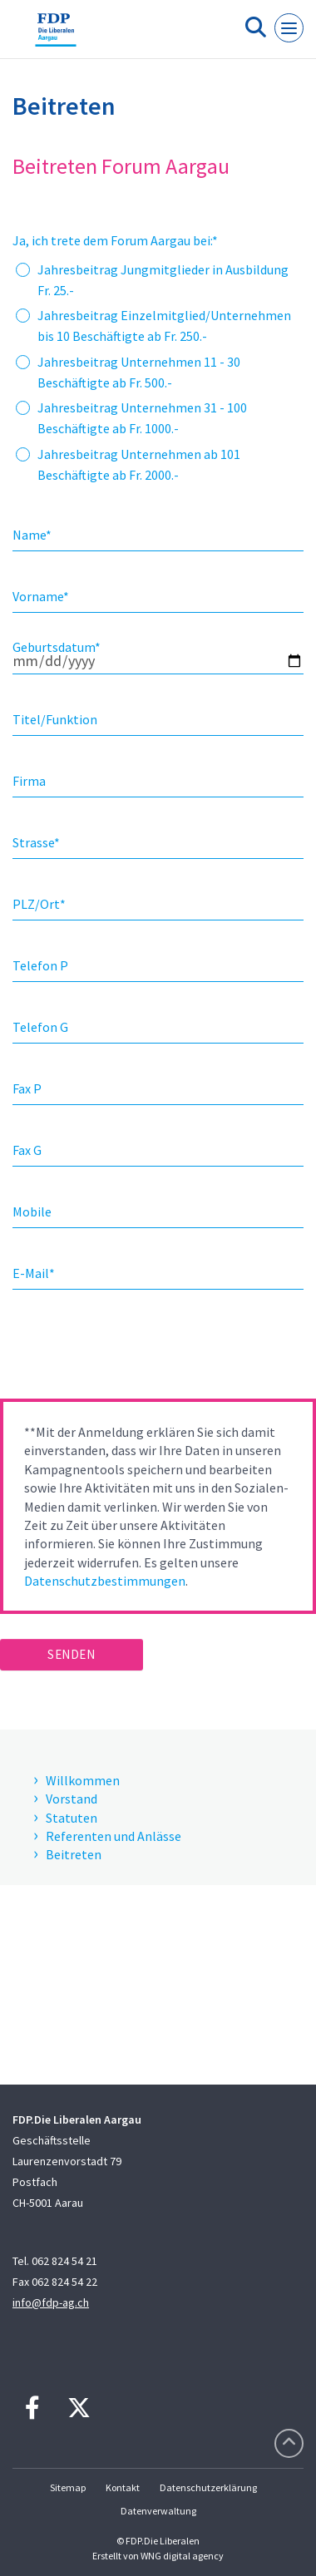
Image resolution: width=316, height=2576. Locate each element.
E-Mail (33, 1273)
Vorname (40, 596)
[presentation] (126, 1349)
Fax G (27, 1150)
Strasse (36, 842)
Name (32, 534)
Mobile (32, 1211)
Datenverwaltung (158, 2510)
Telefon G (40, 1027)
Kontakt (123, 2487)
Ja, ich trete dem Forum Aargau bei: (115, 240)
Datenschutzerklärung (208, 2487)
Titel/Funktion (54, 719)
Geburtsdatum (56, 647)
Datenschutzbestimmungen (104, 1580)
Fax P (27, 1088)
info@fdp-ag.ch (50, 2302)
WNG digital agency (182, 2555)
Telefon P (40, 965)
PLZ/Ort (39, 904)
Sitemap (68, 2487)
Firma (29, 780)
